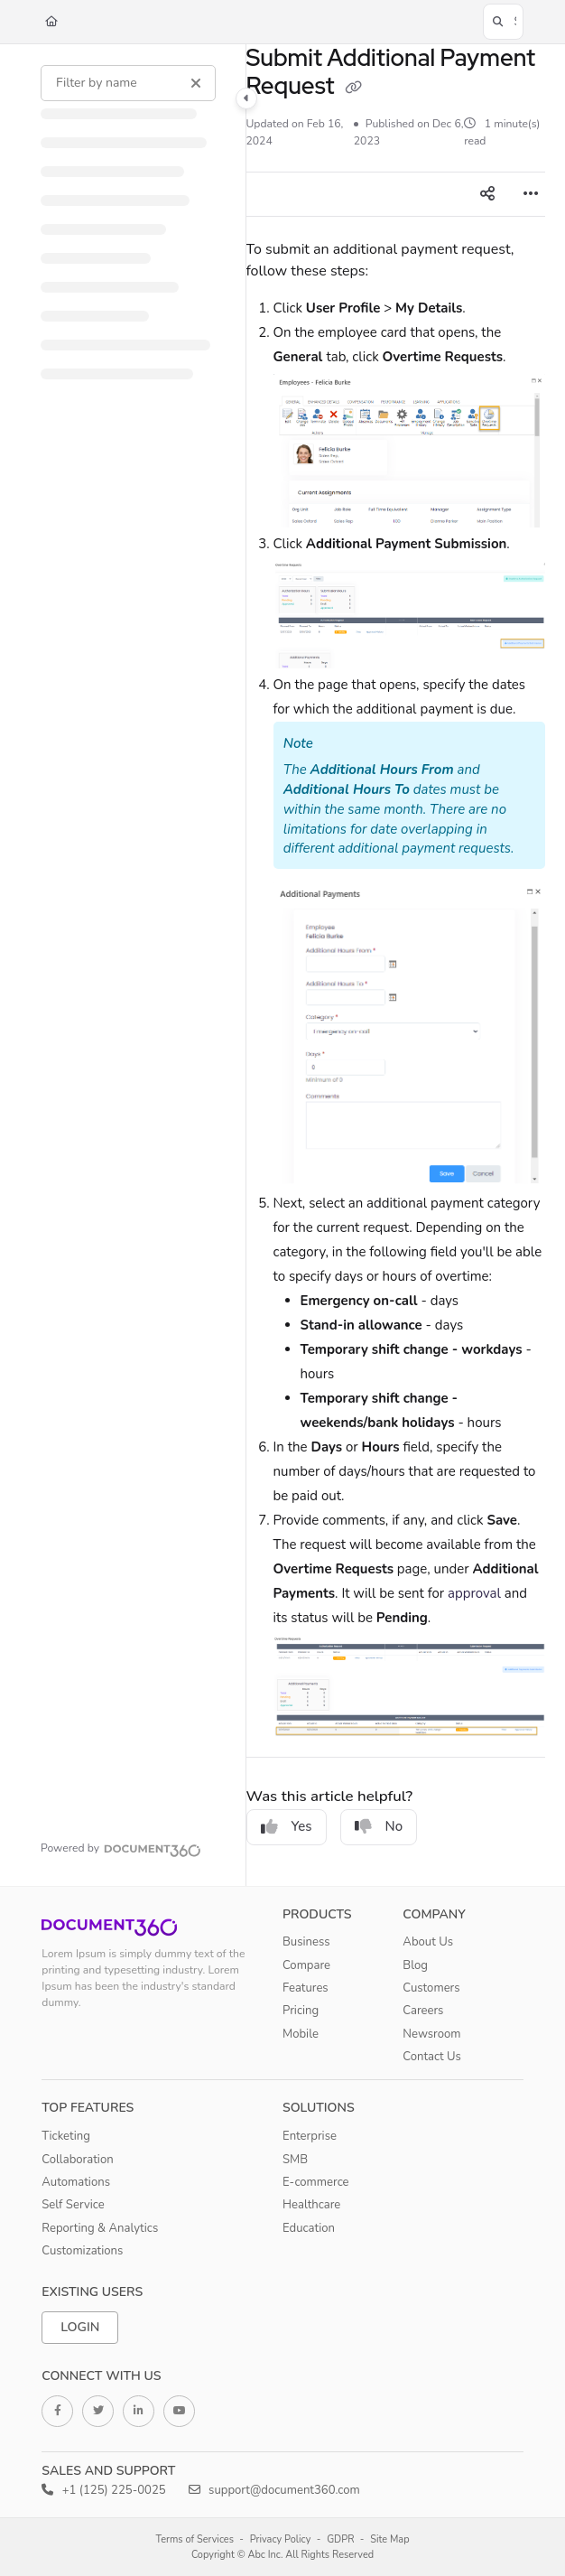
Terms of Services (194, 2539)
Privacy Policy (280, 2539)
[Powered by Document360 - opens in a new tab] (121, 1848)
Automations (76, 2182)
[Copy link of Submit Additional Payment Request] (353, 87)
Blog (415, 1965)
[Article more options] (530, 194)
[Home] (51, 22)
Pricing (300, 2010)
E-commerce (315, 2182)
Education (308, 2228)
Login (79, 2327)
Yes (286, 1826)
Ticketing (66, 2136)
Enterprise (309, 2136)
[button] (503, 22)
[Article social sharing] (487, 194)
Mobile (300, 2034)
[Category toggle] (246, 98)
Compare (306, 1965)
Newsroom (431, 2034)
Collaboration (77, 2159)
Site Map (389, 2539)
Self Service (73, 2205)
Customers (431, 1988)
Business (306, 1942)
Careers (423, 2010)
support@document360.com (274, 2490)
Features (305, 1988)
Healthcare (311, 2205)
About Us (428, 1942)
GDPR (340, 2539)
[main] (395, 965)
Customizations (82, 2251)
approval (474, 1593)
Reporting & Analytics (100, 2228)
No (379, 1826)
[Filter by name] (128, 83)
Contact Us (432, 2057)
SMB (295, 2159)
